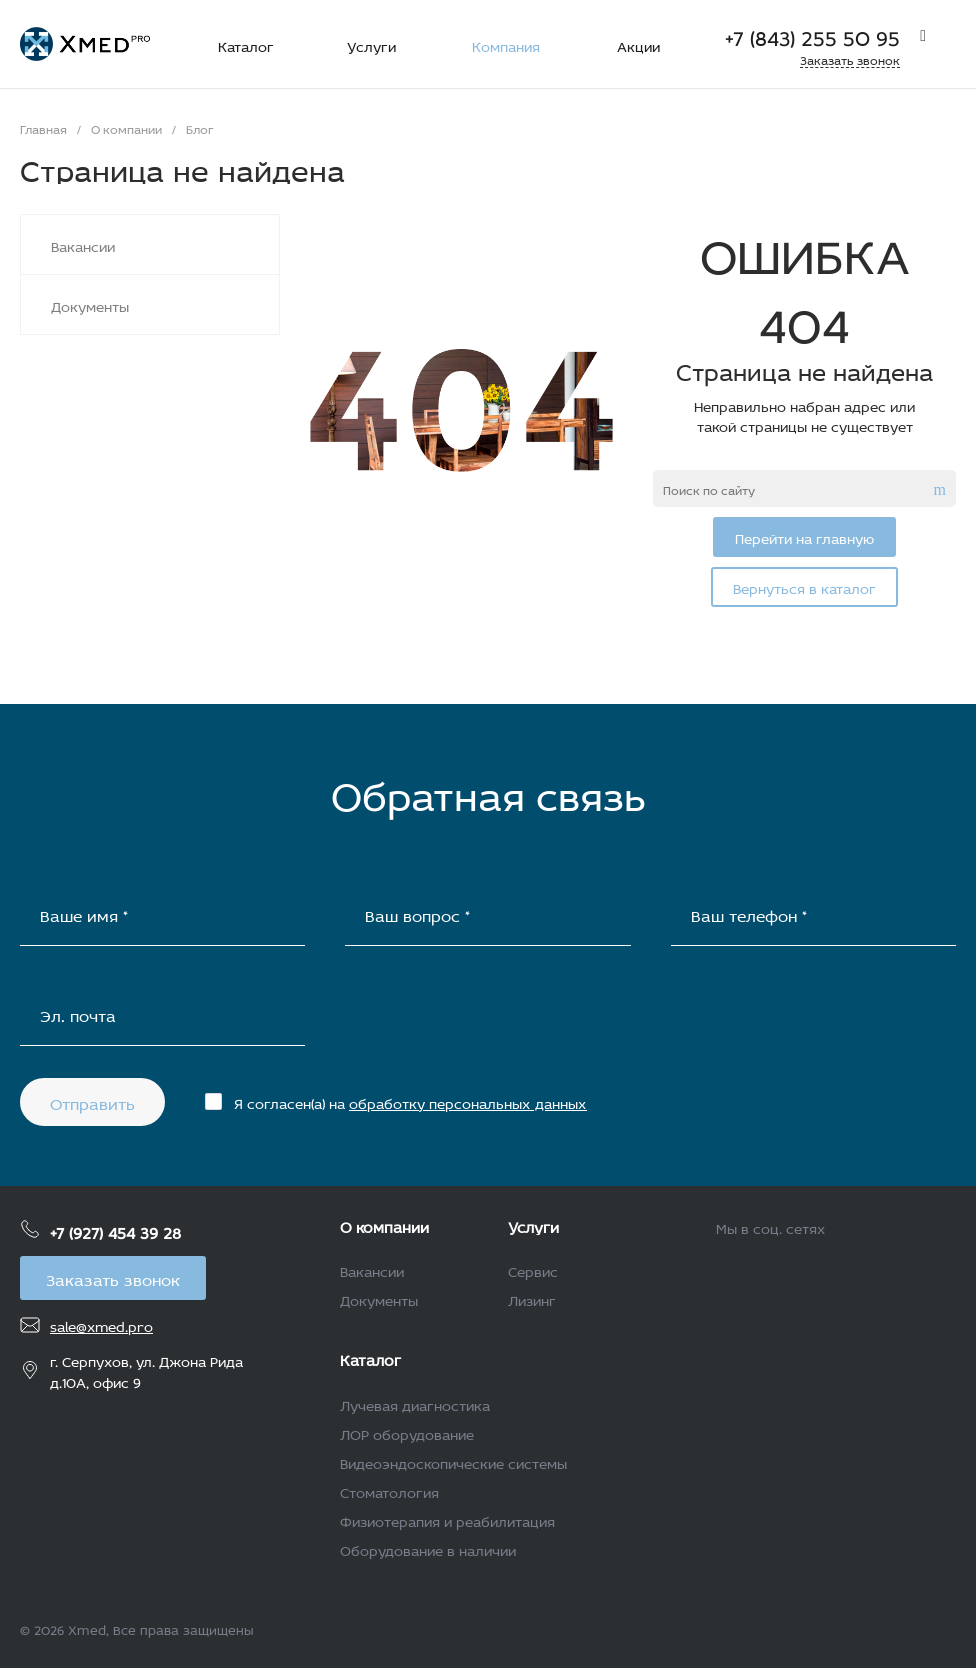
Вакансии (372, 1269)
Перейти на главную (804, 536)
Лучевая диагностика (415, 1403)
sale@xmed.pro (101, 1324)
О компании (384, 1225)
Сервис (533, 1269)
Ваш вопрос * (417, 913)
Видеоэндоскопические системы (453, 1461)
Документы (379, 1298)
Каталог (370, 1358)
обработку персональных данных (468, 1101)
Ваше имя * (84, 913)
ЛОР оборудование (407, 1432)
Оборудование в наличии (428, 1548)
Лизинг (532, 1298)
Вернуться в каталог (804, 586)
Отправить (92, 1101)
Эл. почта (78, 1013)
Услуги (533, 1225)
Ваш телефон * (749, 913)
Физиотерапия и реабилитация (447, 1519)
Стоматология (389, 1490)
